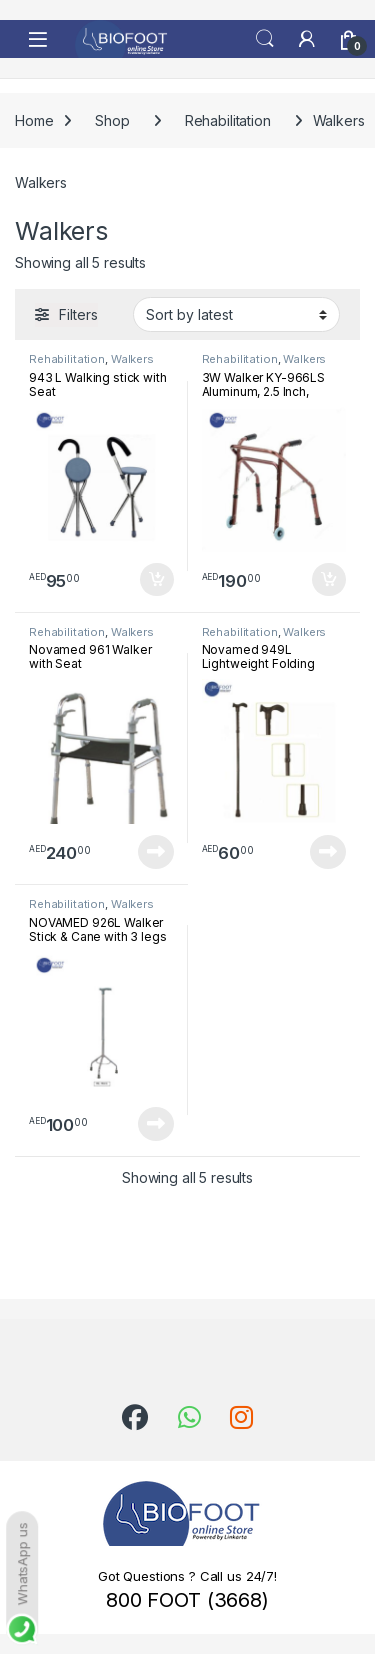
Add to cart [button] (157, 580)
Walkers (132, 359)
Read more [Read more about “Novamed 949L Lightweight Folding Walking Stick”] (328, 852)
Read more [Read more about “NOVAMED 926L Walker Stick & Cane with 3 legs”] (156, 1124)
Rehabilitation (228, 120)
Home (34, 120)
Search (265, 39)
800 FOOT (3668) (187, 1600)
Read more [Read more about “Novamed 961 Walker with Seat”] (156, 852)
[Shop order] (236, 314)
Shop (112, 120)
